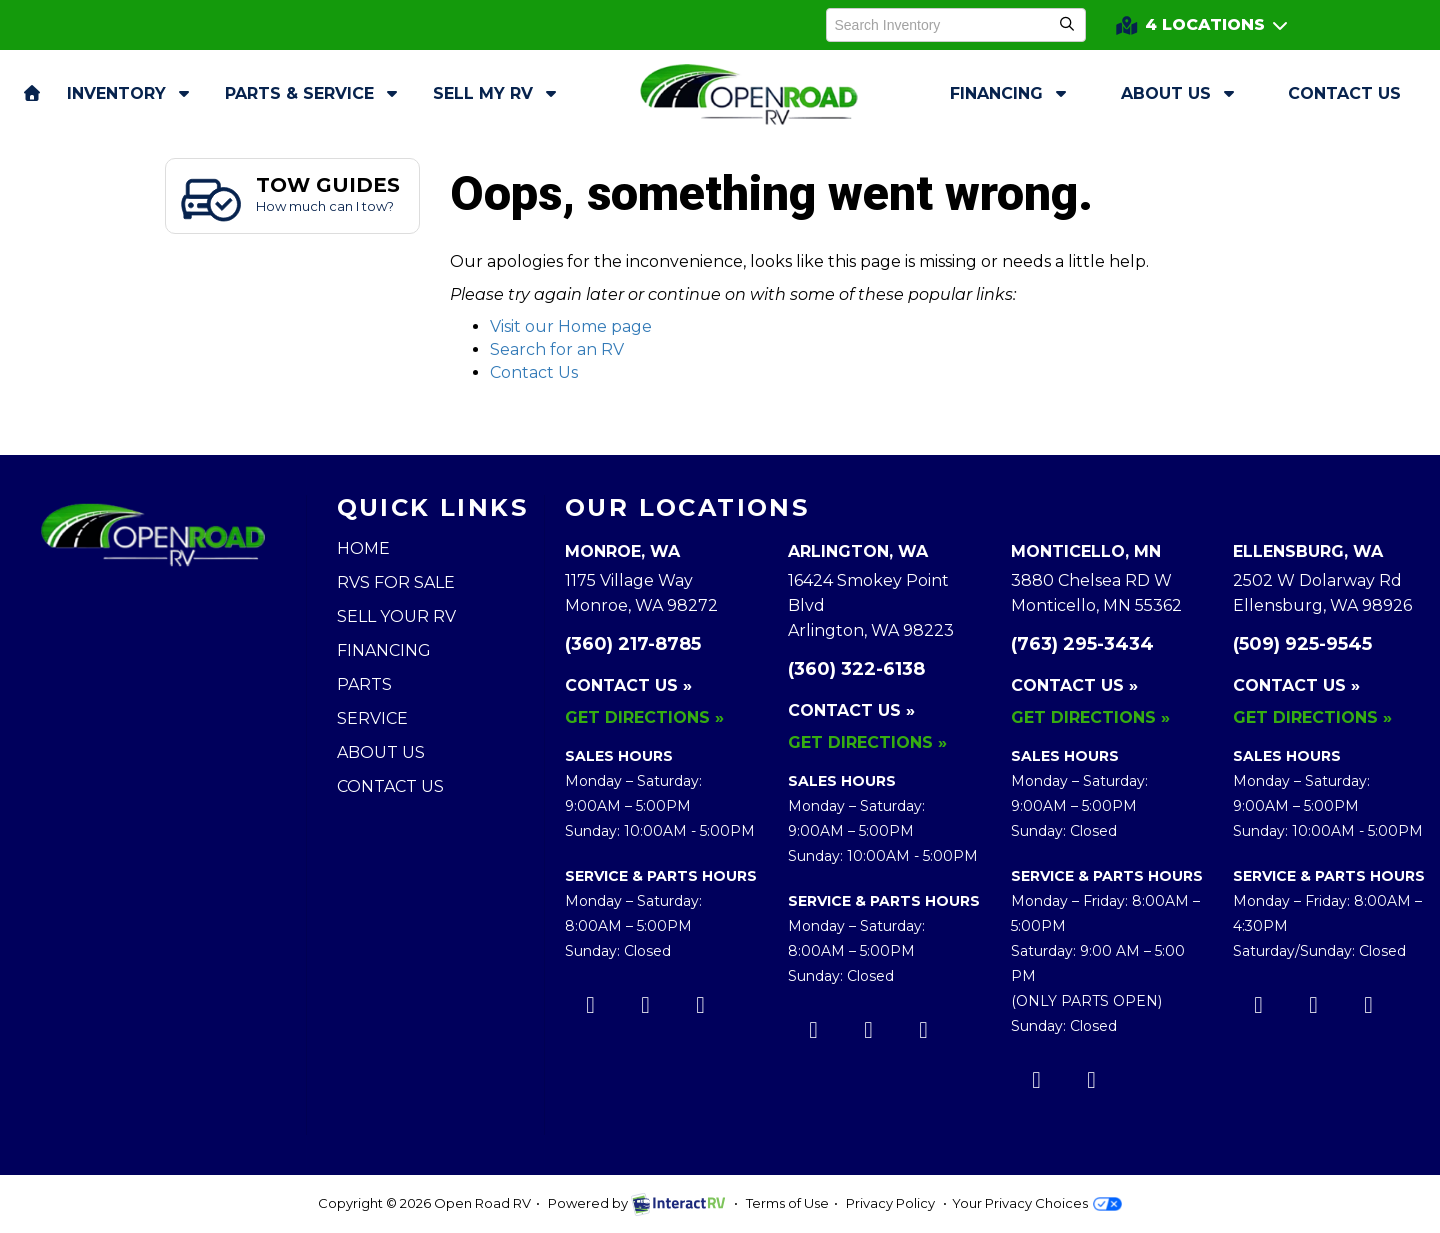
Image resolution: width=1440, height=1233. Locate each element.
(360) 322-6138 (856, 669)
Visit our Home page (571, 326)
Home (363, 548)
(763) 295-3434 (1082, 644)
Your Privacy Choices (1036, 1203)
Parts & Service (313, 93)
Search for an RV (557, 349)
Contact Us (1344, 93)
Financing (1010, 93)
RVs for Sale (396, 582)
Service (372, 718)
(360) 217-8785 (633, 644)
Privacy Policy (890, 1203)
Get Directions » (644, 717)
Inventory (130, 93)
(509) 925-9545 (1302, 644)
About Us (1180, 93)
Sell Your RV (396, 616)
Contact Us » (628, 685)
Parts (364, 684)
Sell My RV (497, 93)
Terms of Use (787, 1203)
